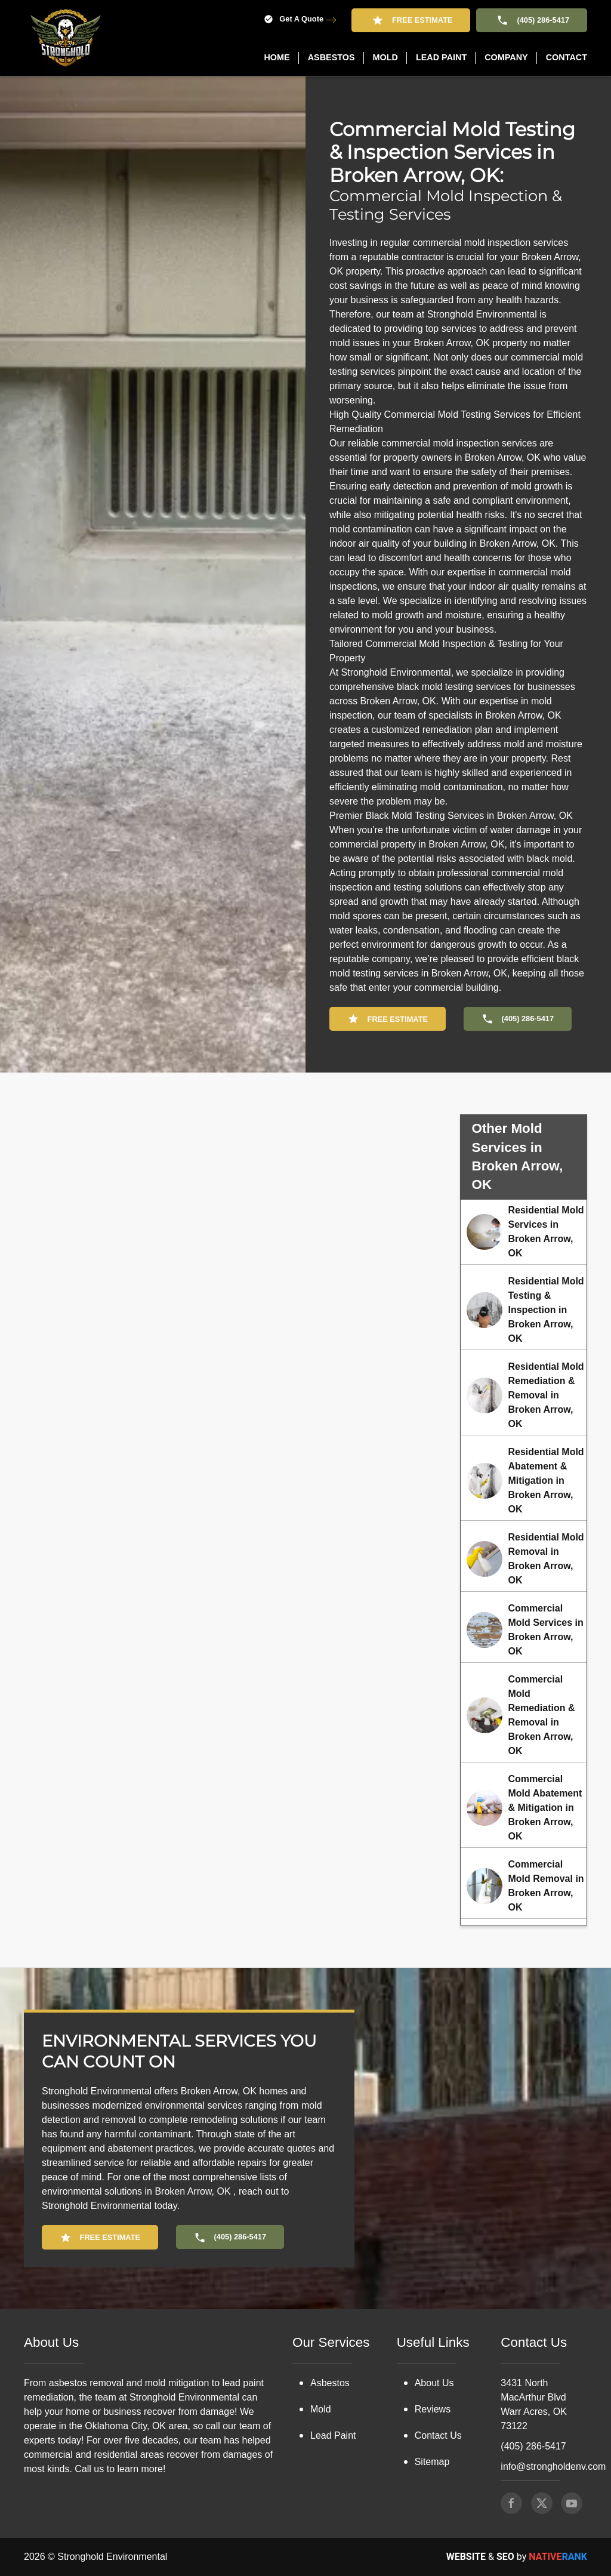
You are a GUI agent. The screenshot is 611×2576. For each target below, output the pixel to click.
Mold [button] (385, 57)
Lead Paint (333, 2359)
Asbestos (330, 2306)
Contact (566, 57)
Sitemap (432, 2385)
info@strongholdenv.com (553, 2390)
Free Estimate (410, 20)
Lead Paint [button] (441, 57)
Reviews (432, 2333)
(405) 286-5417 (531, 20)
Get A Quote (293, 19)
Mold (320, 2333)
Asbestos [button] (331, 57)
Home (276, 57)
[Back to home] (65, 38)
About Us (434, 2306)
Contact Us (438, 2359)
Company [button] (506, 57)
